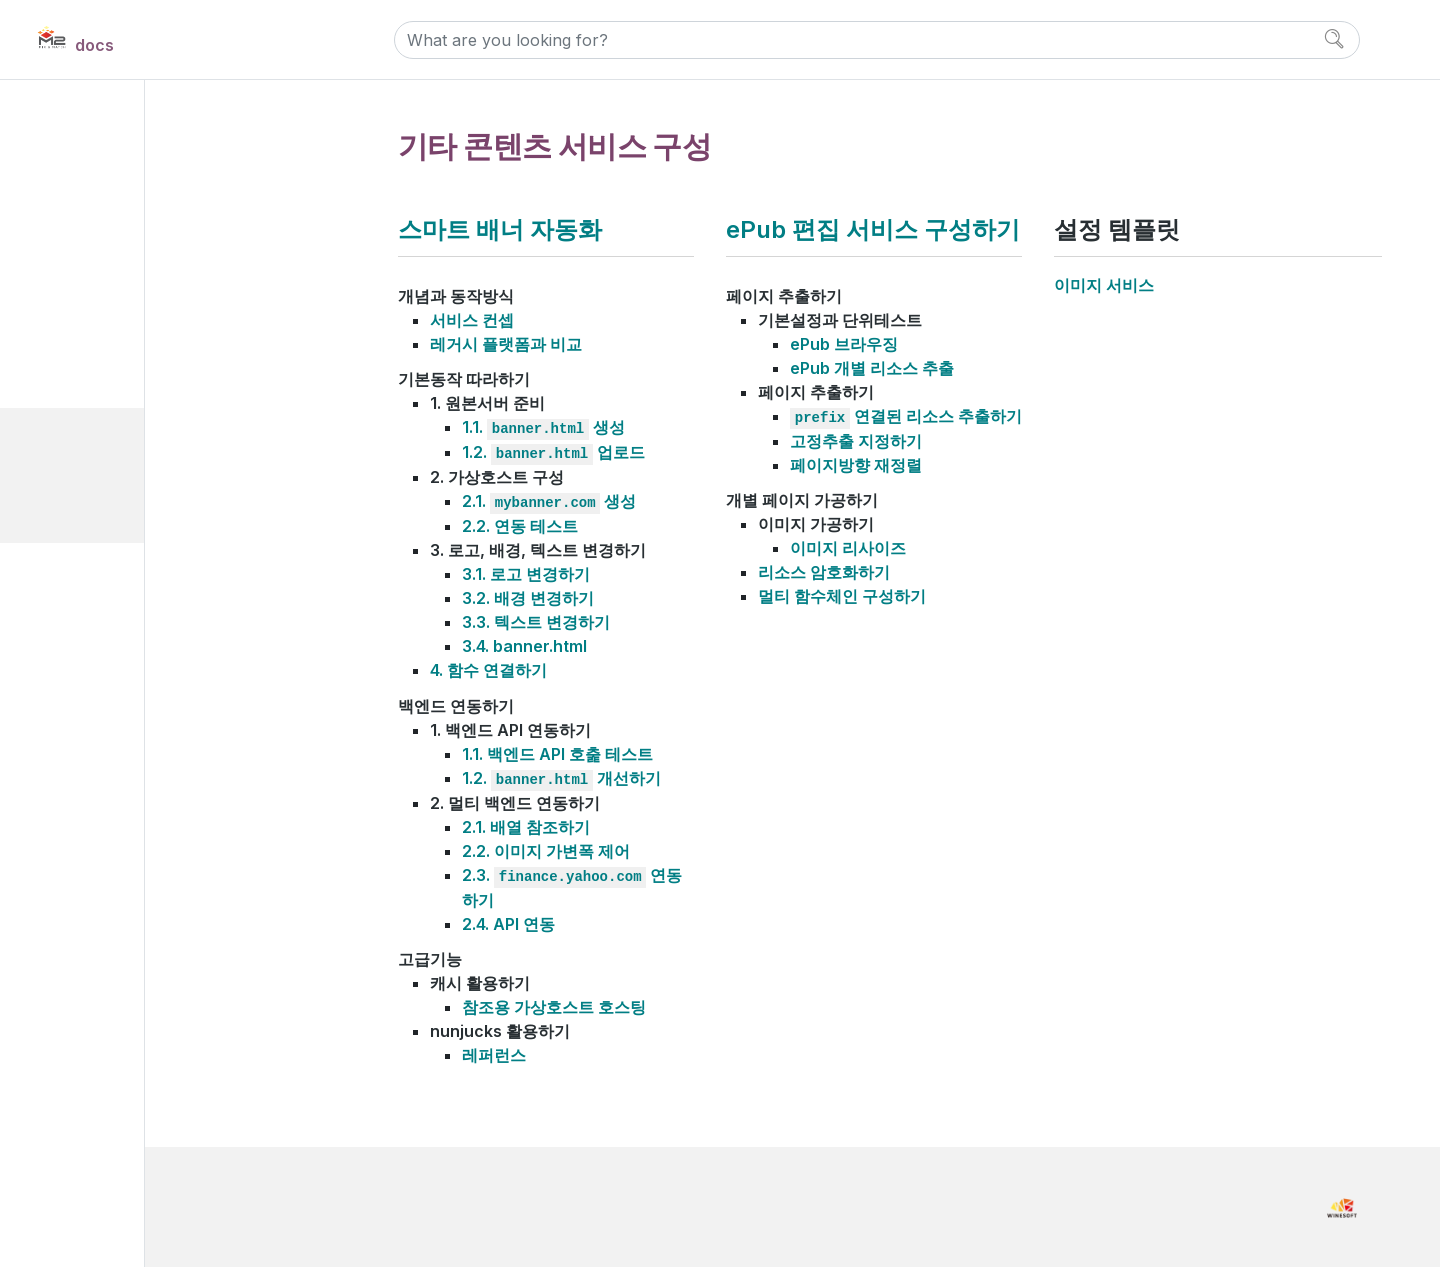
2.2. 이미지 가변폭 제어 (546, 851)
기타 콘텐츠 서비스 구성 (136, 437)
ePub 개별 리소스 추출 (872, 368)
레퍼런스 (494, 1055)
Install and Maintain (131, 191)
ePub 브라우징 (844, 344)
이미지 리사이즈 (848, 548)
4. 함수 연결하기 (488, 670)
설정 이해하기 (106, 268)
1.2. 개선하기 (561, 778)
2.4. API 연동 (508, 924)
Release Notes (112, 627)
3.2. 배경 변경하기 (528, 598)
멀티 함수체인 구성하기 (842, 596)
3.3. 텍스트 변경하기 (536, 622)
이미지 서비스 (1104, 285)
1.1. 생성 (543, 427)
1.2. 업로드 (553, 452)
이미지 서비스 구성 (122, 336)
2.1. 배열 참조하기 (526, 827)
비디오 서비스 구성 (122, 370)
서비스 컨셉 (472, 320)
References (102, 583)
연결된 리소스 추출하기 (906, 416)
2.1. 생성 (549, 501)
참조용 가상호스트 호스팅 (554, 1007)
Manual (87, 235)
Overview (94, 147)
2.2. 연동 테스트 (520, 526)
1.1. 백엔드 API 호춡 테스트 (557, 754)
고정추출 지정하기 (856, 441)
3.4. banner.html (524, 646)
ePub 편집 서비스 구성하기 (164, 505)
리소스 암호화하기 (824, 572)
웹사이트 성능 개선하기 (136, 404)
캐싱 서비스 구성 (115, 302)
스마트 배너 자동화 (138, 471)
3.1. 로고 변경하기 (526, 574)
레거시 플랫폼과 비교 (506, 344)
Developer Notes (120, 671)
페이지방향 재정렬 (856, 465)
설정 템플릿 (115, 539)
